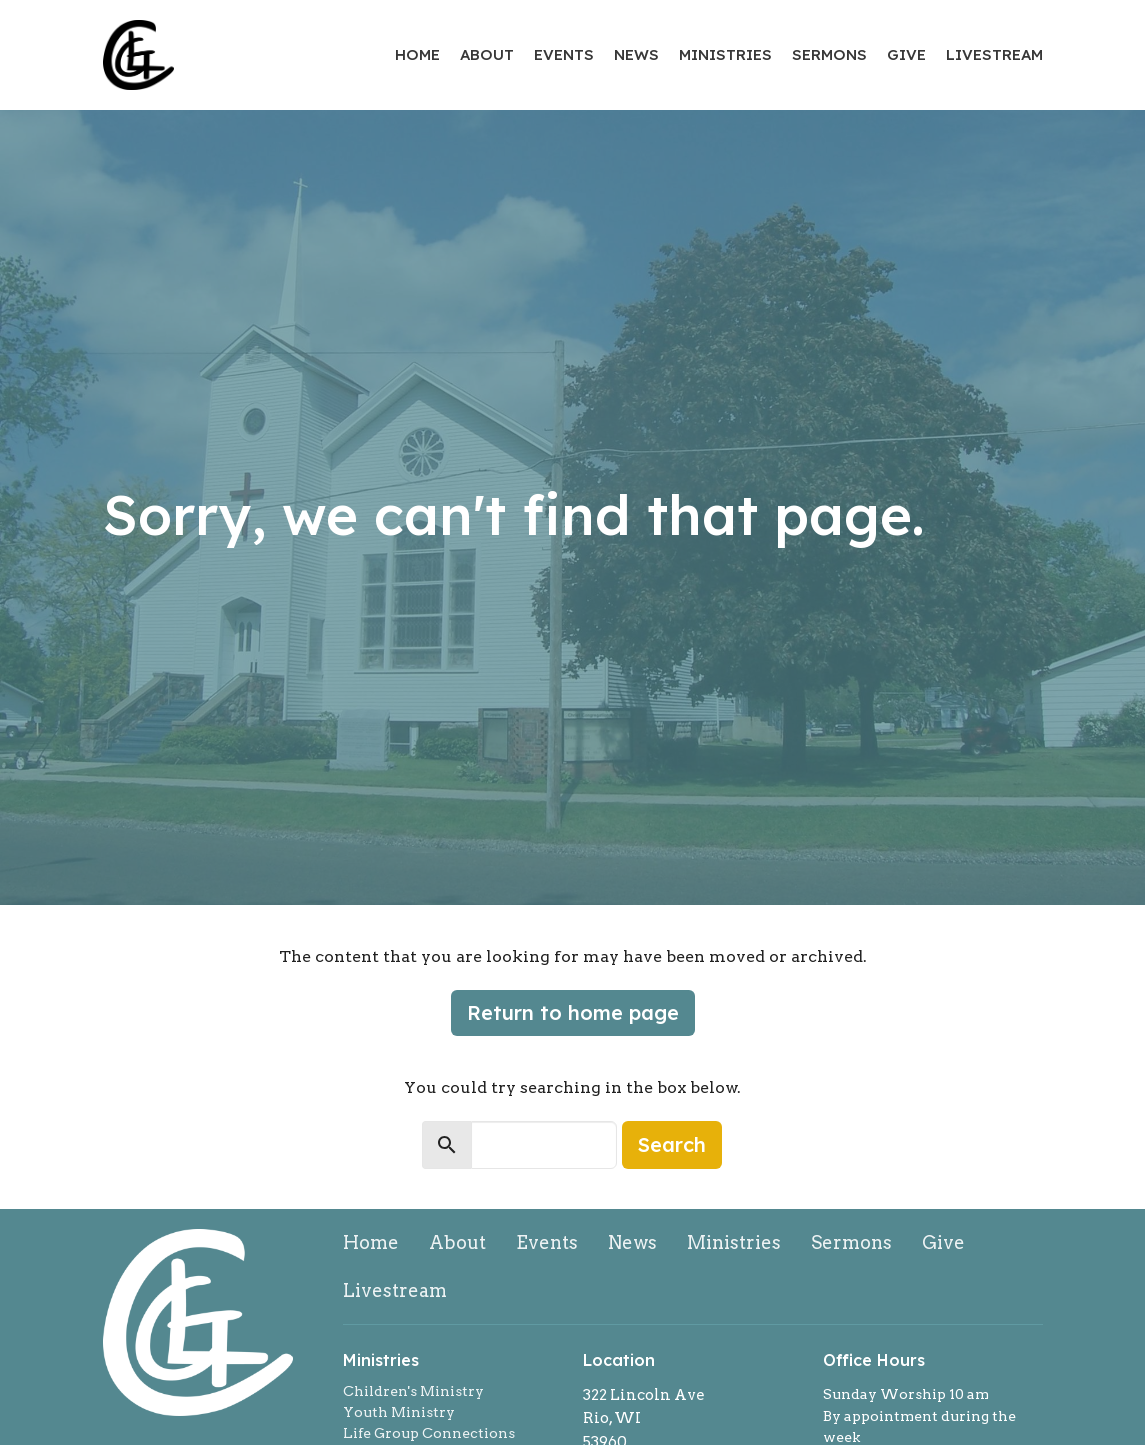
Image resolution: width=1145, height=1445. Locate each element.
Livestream (994, 54)
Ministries (725, 54)
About (487, 54)
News (636, 54)
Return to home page (573, 1012)
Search (672, 1144)
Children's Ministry (413, 1391)
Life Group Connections (429, 1433)
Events (564, 54)
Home (417, 54)
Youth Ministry (399, 1412)
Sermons (829, 54)
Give (906, 54)
